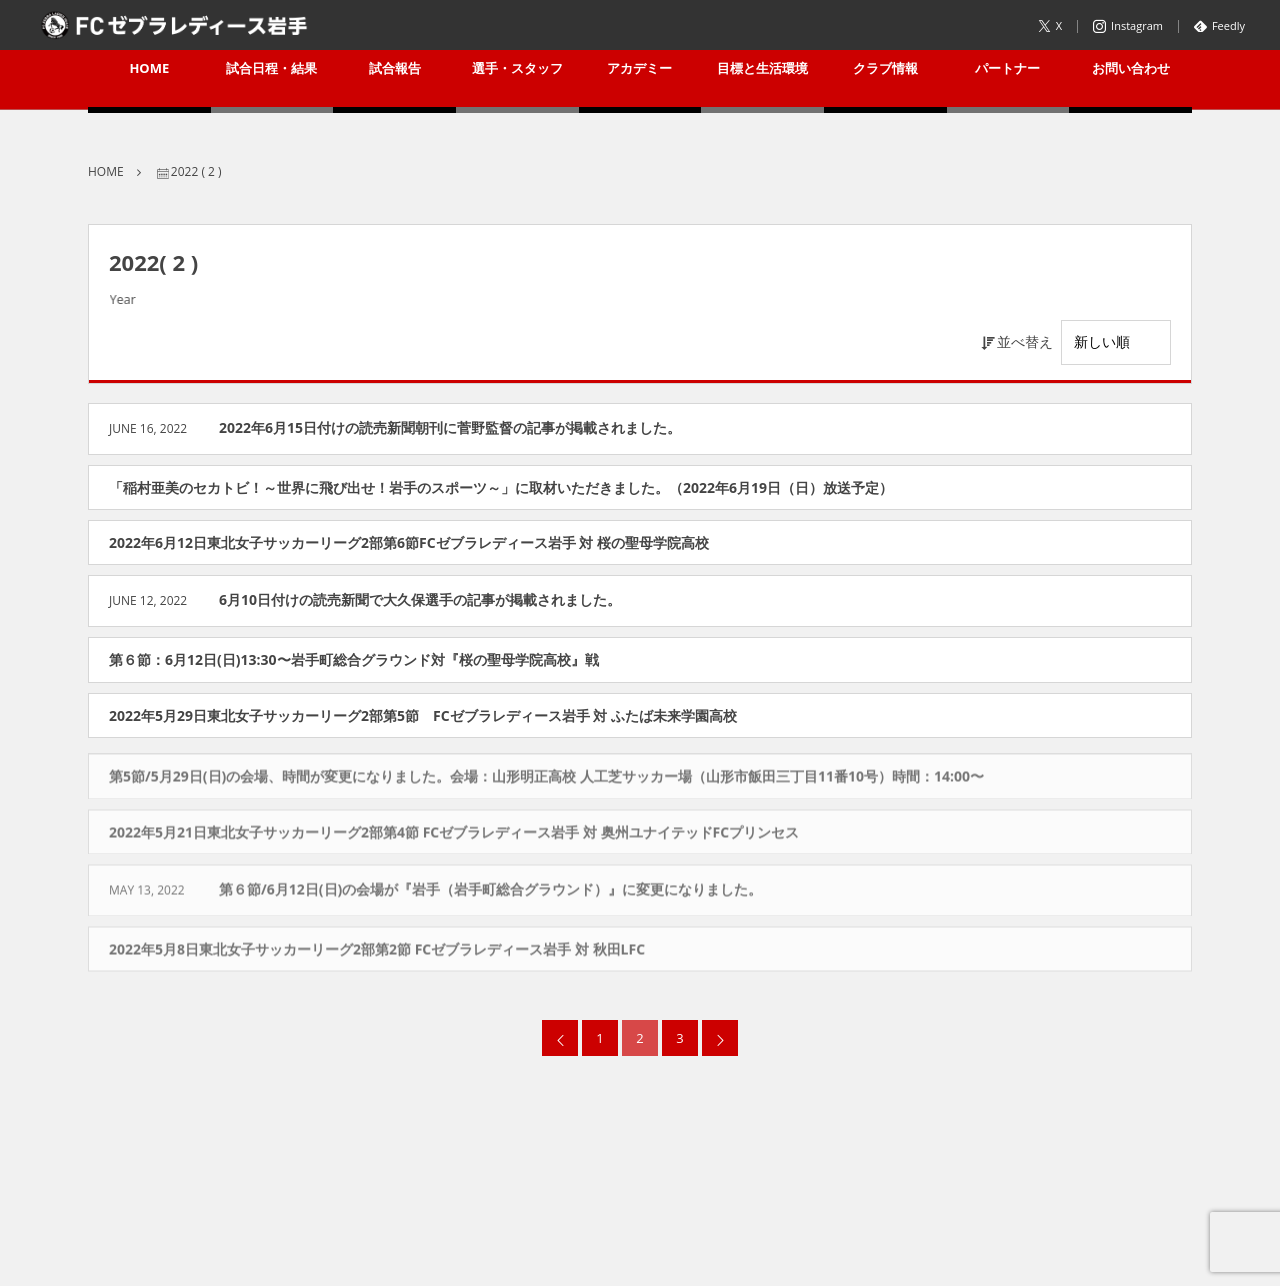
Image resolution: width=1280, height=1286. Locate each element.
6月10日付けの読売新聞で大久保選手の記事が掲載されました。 (420, 599)
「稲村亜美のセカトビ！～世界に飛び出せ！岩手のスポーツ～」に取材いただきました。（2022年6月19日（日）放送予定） (501, 487)
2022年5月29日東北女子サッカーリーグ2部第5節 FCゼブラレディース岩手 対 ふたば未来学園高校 (423, 715)
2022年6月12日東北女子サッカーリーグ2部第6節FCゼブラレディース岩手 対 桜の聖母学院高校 (409, 542)
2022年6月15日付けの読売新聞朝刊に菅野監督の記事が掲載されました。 (450, 427)
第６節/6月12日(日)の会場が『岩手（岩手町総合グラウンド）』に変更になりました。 (490, 893)
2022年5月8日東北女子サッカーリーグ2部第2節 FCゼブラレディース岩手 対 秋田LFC (377, 953)
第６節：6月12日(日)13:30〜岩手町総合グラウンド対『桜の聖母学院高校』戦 (354, 659)
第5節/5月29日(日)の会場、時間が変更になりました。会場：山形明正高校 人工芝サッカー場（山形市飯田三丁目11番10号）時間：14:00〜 (546, 780)
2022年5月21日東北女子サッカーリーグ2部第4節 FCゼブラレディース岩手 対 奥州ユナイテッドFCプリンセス (454, 835)
